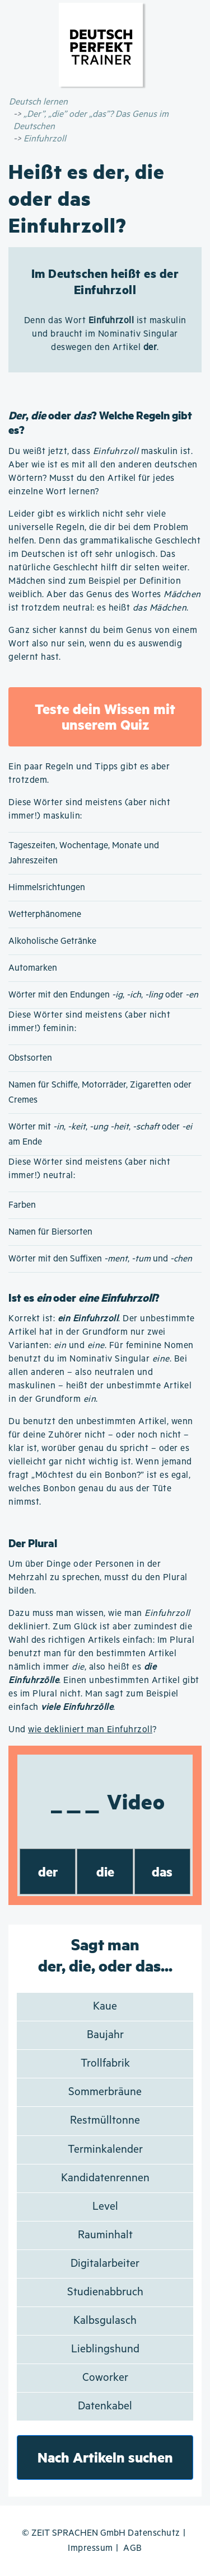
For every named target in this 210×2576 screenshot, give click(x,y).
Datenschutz (154, 2533)
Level (105, 2206)
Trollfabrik (105, 2063)
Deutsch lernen (38, 102)
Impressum (90, 2548)
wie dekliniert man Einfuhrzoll (90, 1729)
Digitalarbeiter (105, 2263)
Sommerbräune (105, 2092)
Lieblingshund (105, 2349)
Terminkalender (105, 2149)
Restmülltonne (105, 2120)
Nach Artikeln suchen (105, 2457)
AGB (132, 2548)
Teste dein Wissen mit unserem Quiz (105, 716)
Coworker (105, 2377)
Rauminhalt (105, 2235)
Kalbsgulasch (105, 2320)
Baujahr (105, 2035)
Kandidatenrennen (105, 2178)
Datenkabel (105, 2406)
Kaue (105, 2006)
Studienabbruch (105, 2292)
